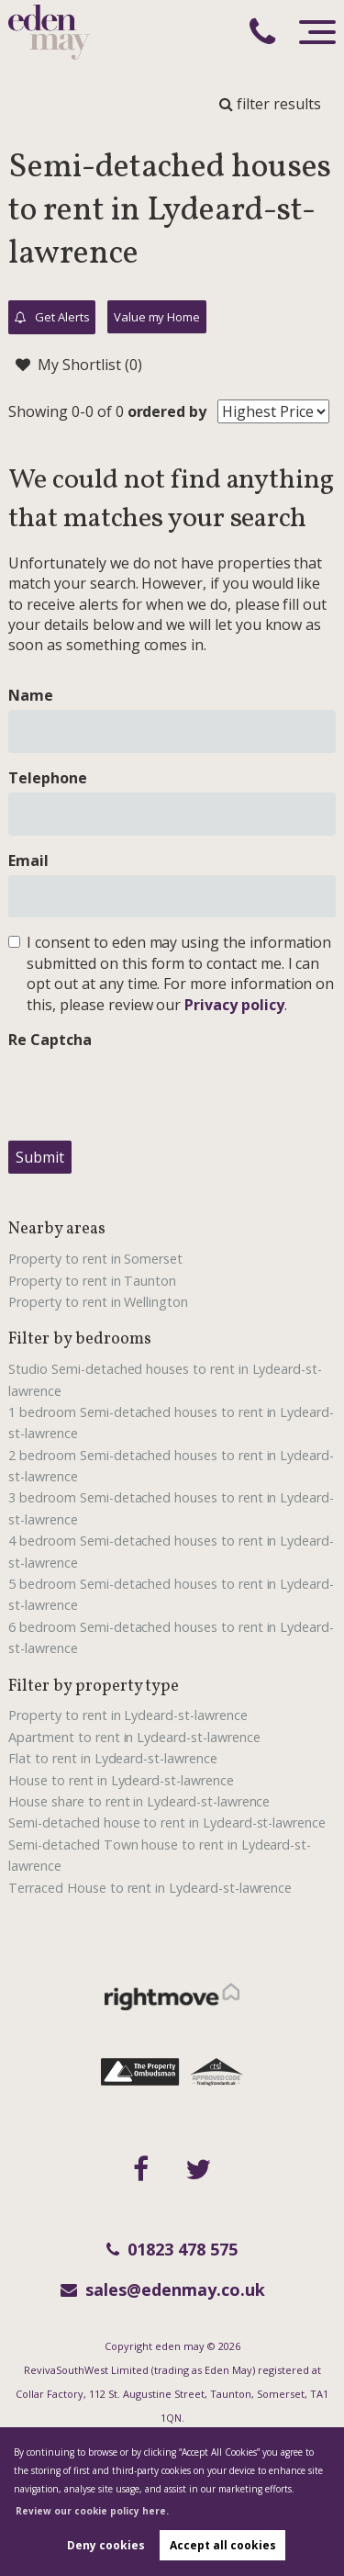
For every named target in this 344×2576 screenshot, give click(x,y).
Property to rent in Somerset (95, 1258)
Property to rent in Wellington (98, 1301)
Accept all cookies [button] (223, 2545)
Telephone (47, 778)
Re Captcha (50, 1039)
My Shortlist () (78, 364)
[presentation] (147, 1090)
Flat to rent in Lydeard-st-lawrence (112, 1758)
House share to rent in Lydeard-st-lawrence (139, 1801)
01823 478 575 (172, 2249)
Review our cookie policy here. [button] (92, 2510)
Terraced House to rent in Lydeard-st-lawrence (150, 1887)
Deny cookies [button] (106, 2545)
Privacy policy (233, 1005)
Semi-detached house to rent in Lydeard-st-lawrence (167, 1822)
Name (30, 695)
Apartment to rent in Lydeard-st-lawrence (134, 1737)
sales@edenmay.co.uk (163, 2289)
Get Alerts (52, 317)
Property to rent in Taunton (92, 1280)
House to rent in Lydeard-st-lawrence (120, 1780)
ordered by (167, 411)
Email (28, 860)
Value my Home (157, 317)
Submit (40, 1157)
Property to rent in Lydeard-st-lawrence (127, 1715)
